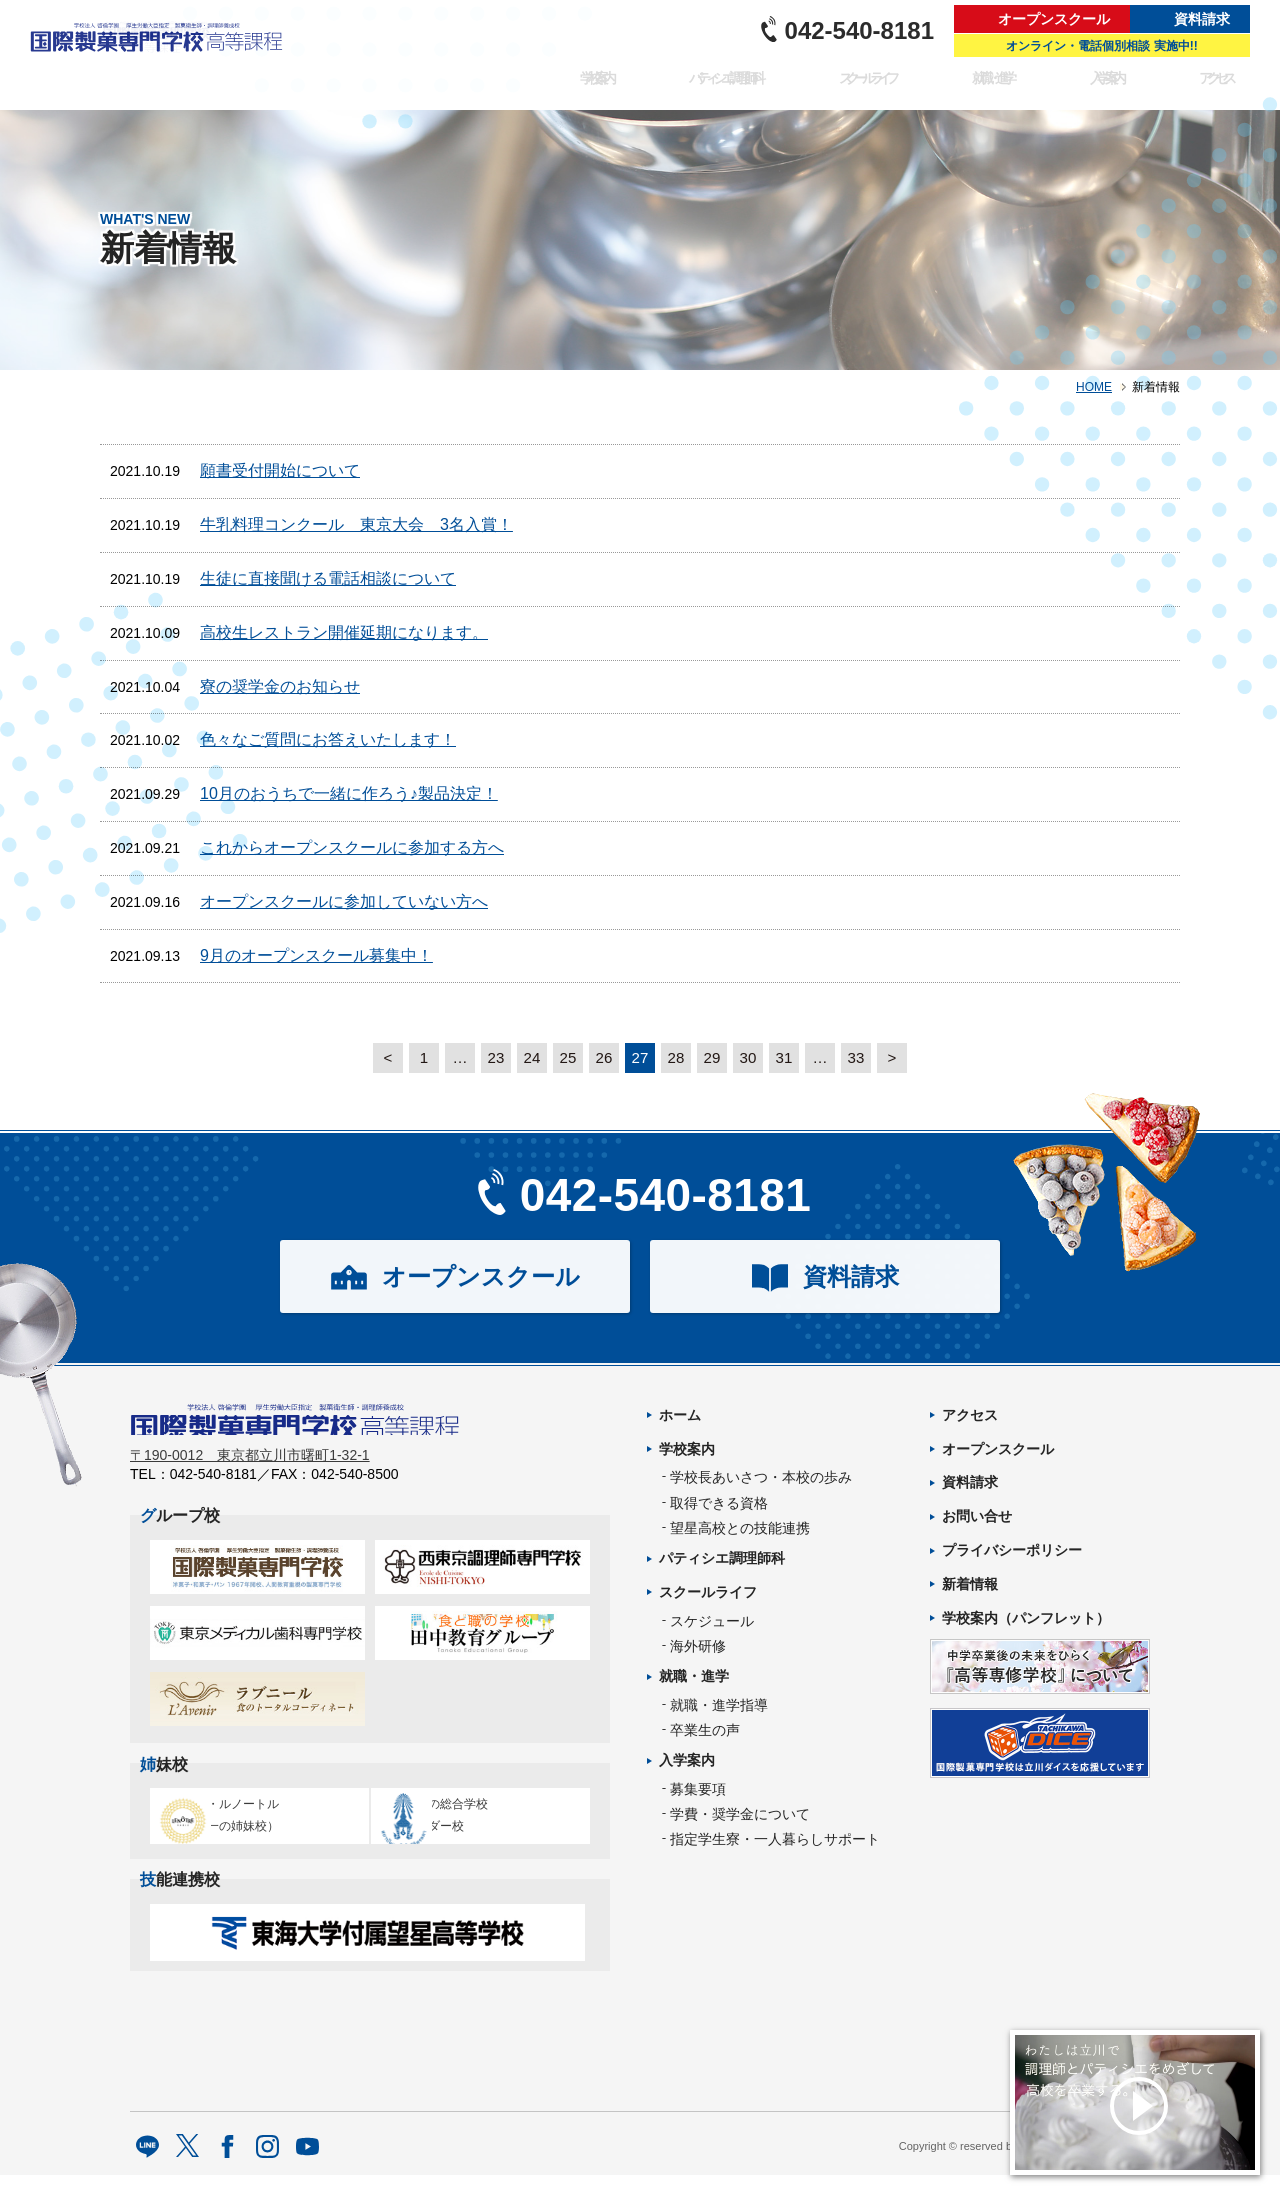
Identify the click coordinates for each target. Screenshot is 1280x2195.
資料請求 (1202, 19)
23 (496, 1057)
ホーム (680, 1415)
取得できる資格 (719, 1503)
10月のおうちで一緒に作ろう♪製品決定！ (349, 793)
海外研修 (698, 1646)
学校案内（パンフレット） (1026, 1618)
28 (676, 1057)
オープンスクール (1054, 19)
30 (748, 1057)
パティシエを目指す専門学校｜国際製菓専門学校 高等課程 (162, 55)
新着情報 (970, 1584)
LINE (147, 2167)
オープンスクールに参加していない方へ (344, 901)
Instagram (267, 2167)
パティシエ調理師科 (698, 86)
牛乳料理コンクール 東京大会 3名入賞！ (356, 524)
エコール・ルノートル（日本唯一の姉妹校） (250, 1824)
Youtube (307, 2167)
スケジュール (712, 1621)
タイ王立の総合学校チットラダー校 (474, 1824)
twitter (187, 2167)
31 (784, 1057)
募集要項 (698, 1789)
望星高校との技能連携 (740, 1528)
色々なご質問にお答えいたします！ (328, 739)
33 (856, 1057)
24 (532, 1057)
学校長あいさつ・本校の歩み (761, 1477)
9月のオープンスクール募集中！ (316, 955)
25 (568, 1057)
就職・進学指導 (719, 1705)
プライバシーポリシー (1012, 1550)
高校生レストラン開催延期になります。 (344, 632)
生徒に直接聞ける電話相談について (328, 578)
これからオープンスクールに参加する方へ (352, 847)
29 (712, 1057)
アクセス (1218, 86)
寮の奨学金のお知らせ (280, 686)
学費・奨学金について (740, 1814)
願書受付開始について (280, 470)
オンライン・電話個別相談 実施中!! (1101, 46)
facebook (227, 2167)
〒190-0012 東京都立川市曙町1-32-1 (250, 1467)
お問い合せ (977, 1516)
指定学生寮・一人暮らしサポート (775, 1839)
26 (604, 1057)
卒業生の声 (705, 1730)
